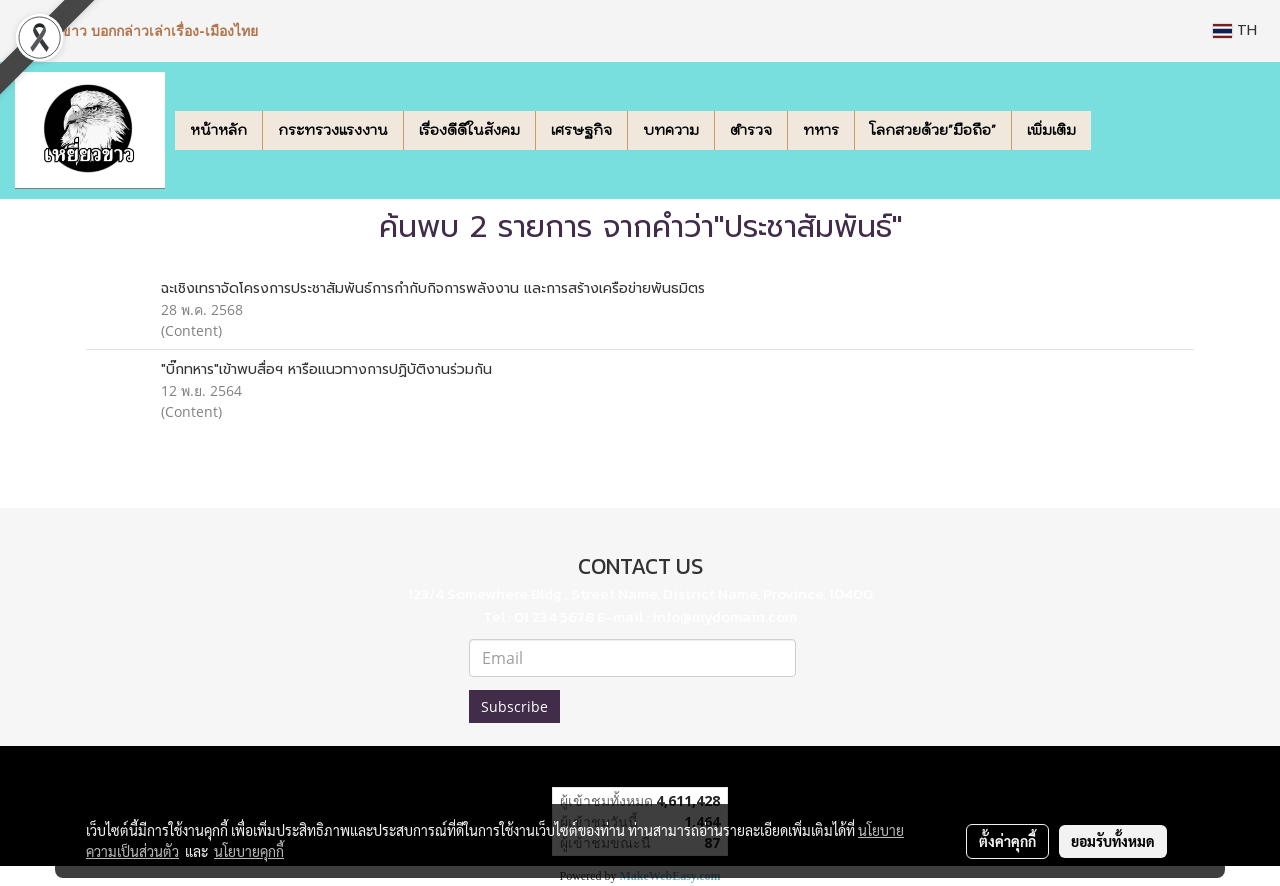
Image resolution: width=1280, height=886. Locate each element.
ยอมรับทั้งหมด (1113, 841)
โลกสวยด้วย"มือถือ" (933, 130)
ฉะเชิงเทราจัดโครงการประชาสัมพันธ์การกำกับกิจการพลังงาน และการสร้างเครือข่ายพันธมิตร (433, 288)
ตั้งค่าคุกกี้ (1007, 841)
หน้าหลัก (218, 130)
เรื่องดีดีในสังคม (469, 130)
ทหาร (821, 130)
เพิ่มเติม (1051, 130)
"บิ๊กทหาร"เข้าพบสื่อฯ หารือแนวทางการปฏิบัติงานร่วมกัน (326, 369)
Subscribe (514, 706)
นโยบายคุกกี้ (249, 851)
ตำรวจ (751, 130)
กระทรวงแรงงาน (333, 130)
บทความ (671, 130)
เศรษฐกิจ (581, 130)
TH (1235, 30)
